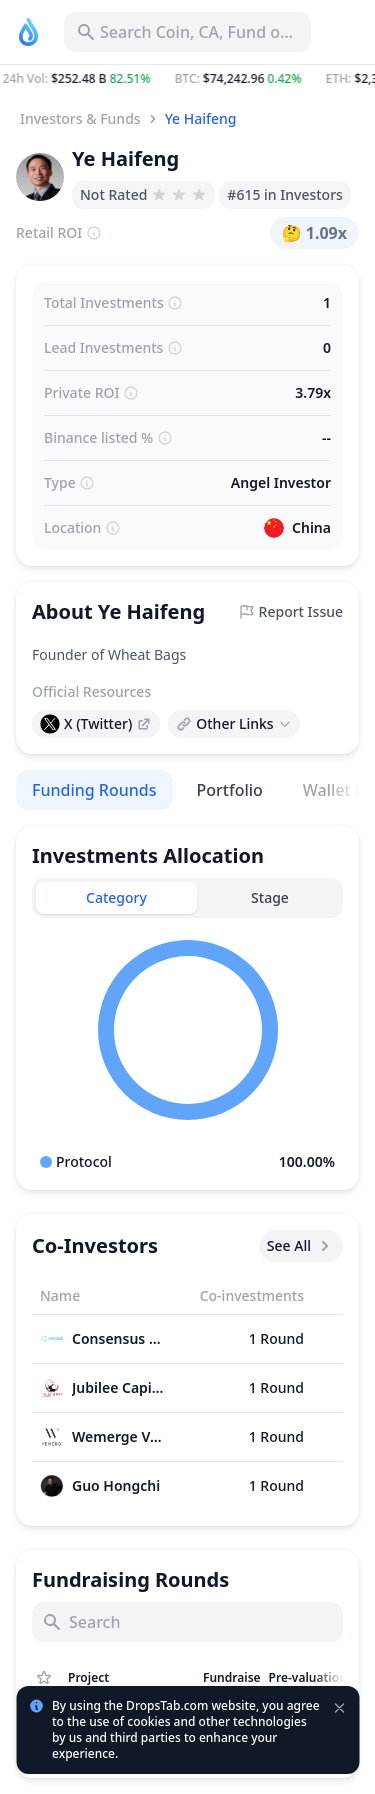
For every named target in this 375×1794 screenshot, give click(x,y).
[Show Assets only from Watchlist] (44, 1678)
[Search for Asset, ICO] (187, 32)
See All (301, 1246)
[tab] (116, 898)
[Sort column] (131, 1678)
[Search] (187, 1622)
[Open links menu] (233, 724)
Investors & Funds (80, 118)
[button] (187, 79)
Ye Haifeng (201, 118)
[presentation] (96, 724)
